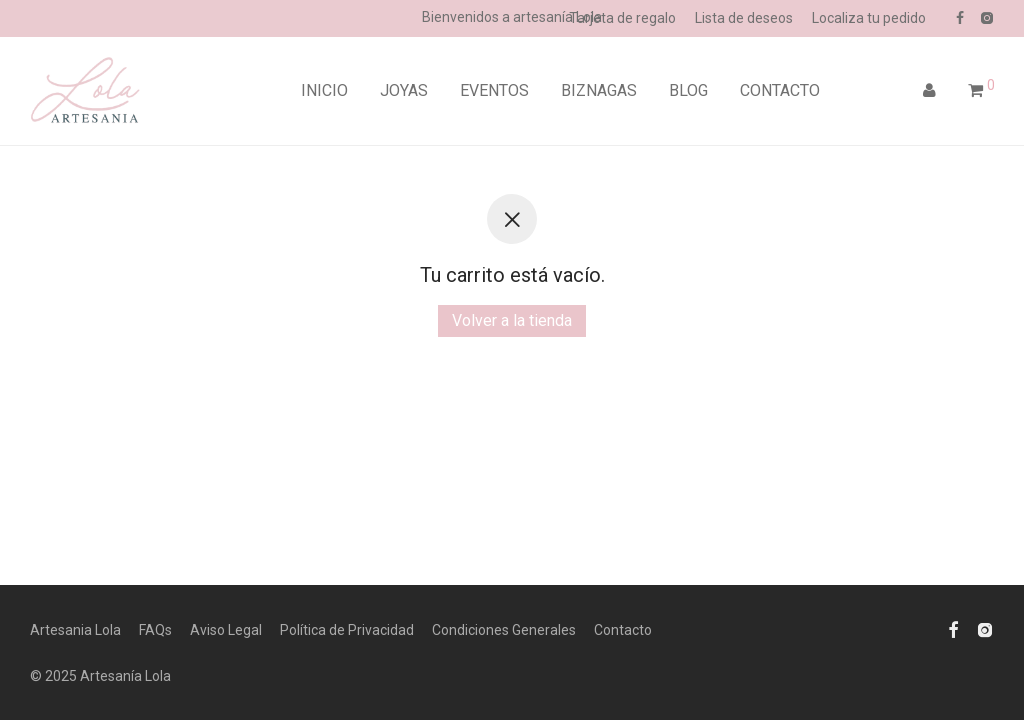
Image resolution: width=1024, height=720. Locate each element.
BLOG (688, 90)
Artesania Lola (75, 630)
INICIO (324, 90)
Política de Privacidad (347, 630)
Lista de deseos (744, 18)
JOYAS (404, 90)
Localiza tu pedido (869, 18)
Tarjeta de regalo (622, 18)
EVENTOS (494, 90)
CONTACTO (780, 90)
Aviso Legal (226, 630)
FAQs (155, 630)
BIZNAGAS (599, 90)
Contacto (623, 630)
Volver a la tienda (512, 320)
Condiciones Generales (504, 630)
